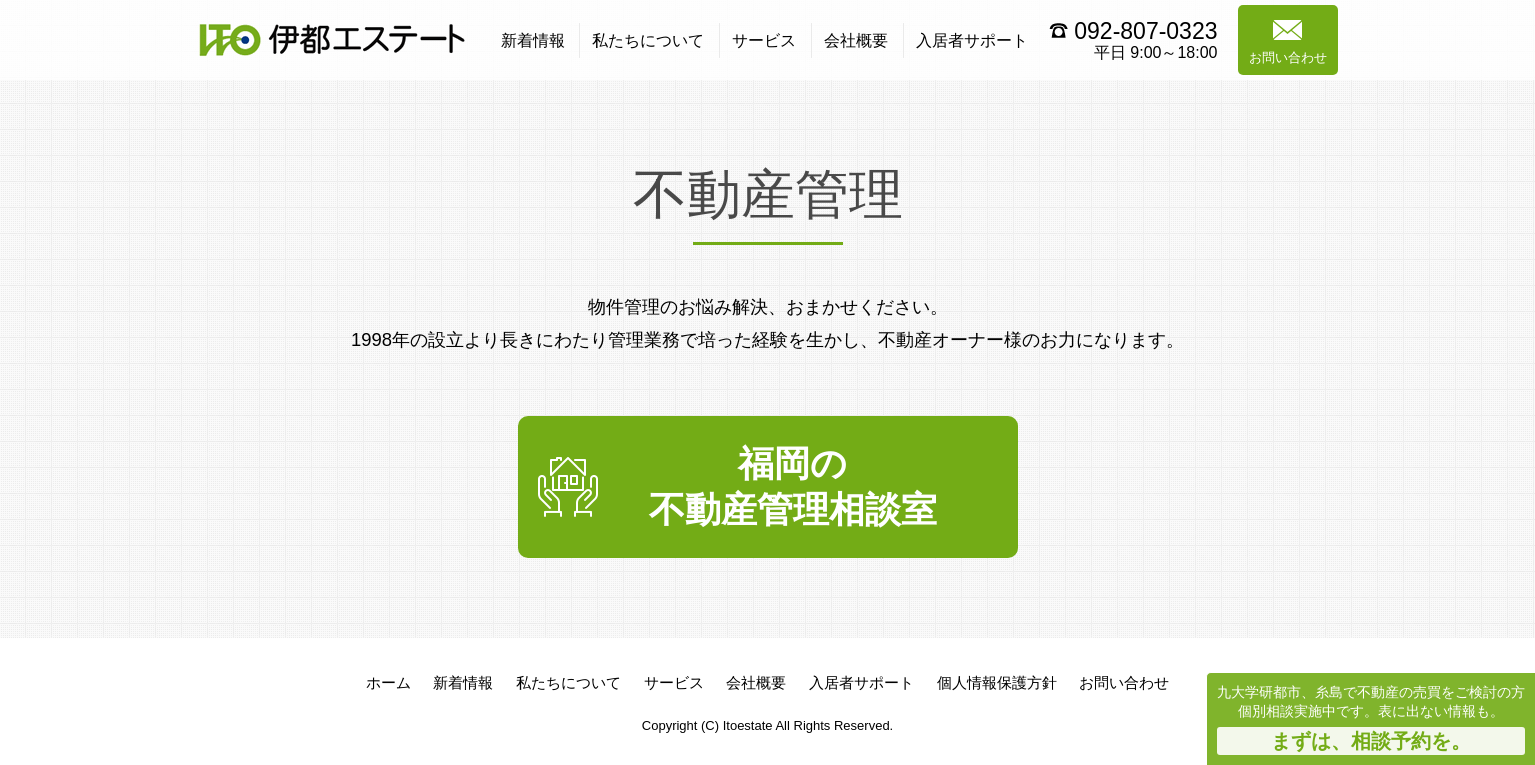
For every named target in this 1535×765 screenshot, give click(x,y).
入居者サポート (972, 40)
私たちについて (648, 40)
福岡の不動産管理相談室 (793, 487)
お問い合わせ (1288, 42)
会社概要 (856, 40)
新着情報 (533, 40)
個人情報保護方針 (997, 682)
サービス (764, 40)
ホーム (388, 682)
